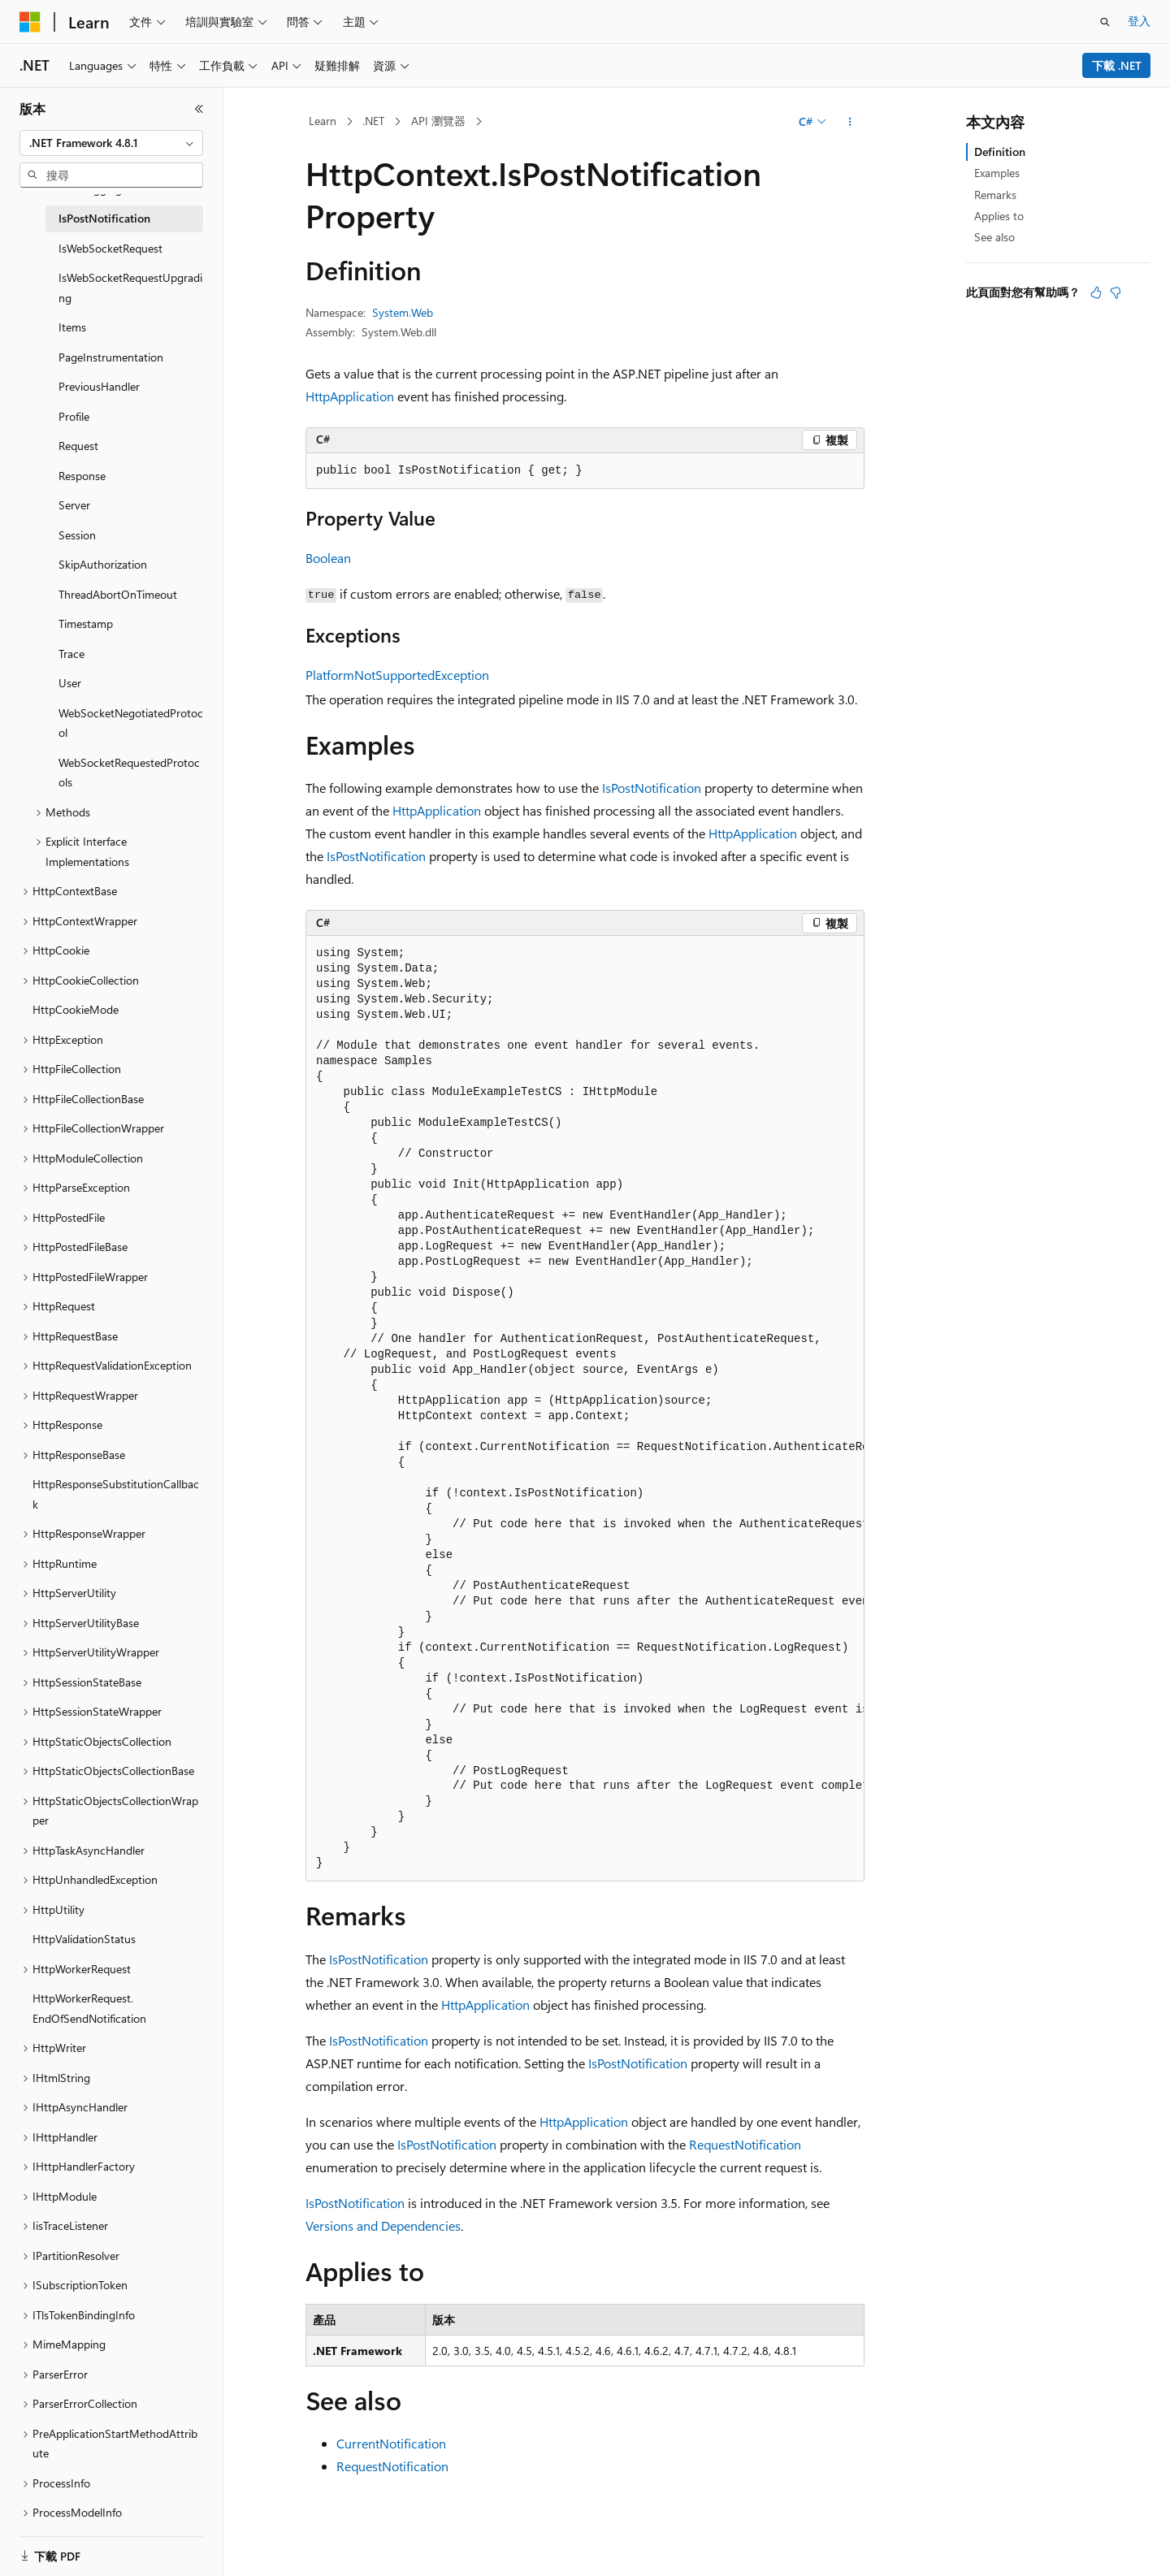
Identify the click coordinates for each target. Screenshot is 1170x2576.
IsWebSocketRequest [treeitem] (110, 248)
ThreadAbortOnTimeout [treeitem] (117, 594)
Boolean (328, 557)
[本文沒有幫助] (1115, 292)
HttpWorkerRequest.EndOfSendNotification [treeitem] (89, 2008)
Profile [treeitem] (73, 416)
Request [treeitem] (78, 445)
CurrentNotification (391, 2443)
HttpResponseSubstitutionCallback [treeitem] (115, 1494)
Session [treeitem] (77, 535)
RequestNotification (745, 2144)
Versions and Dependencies (383, 2225)
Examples (997, 172)
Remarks (995, 194)
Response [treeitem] (82, 475)
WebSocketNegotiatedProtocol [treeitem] (130, 723)
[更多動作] (850, 122)
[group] (585, 1408)
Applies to (999, 215)
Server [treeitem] (74, 505)
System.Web (402, 312)
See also (994, 237)
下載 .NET (1117, 65)
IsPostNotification (651, 787)
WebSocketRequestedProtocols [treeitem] (129, 772)
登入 (1139, 20)
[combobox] (111, 143)
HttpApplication (350, 396)
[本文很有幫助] (1096, 292)
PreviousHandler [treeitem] (99, 386)
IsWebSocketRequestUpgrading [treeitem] (130, 287)
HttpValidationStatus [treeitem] (84, 1938)
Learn (322, 120)
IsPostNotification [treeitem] (104, 218)
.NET (373, 120)
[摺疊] (199, 108)
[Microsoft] (30, 21)
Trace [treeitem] (71, 653)
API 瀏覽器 (438, 120)
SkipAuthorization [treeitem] (102, 564)
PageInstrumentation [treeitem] (110, 357)
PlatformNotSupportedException (397, 674)
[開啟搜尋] (1105, 22)
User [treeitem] (69, 683)
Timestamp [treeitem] (85, 623)
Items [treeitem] (72, 327)
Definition (999, 151)
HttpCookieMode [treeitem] (75, 1009)
